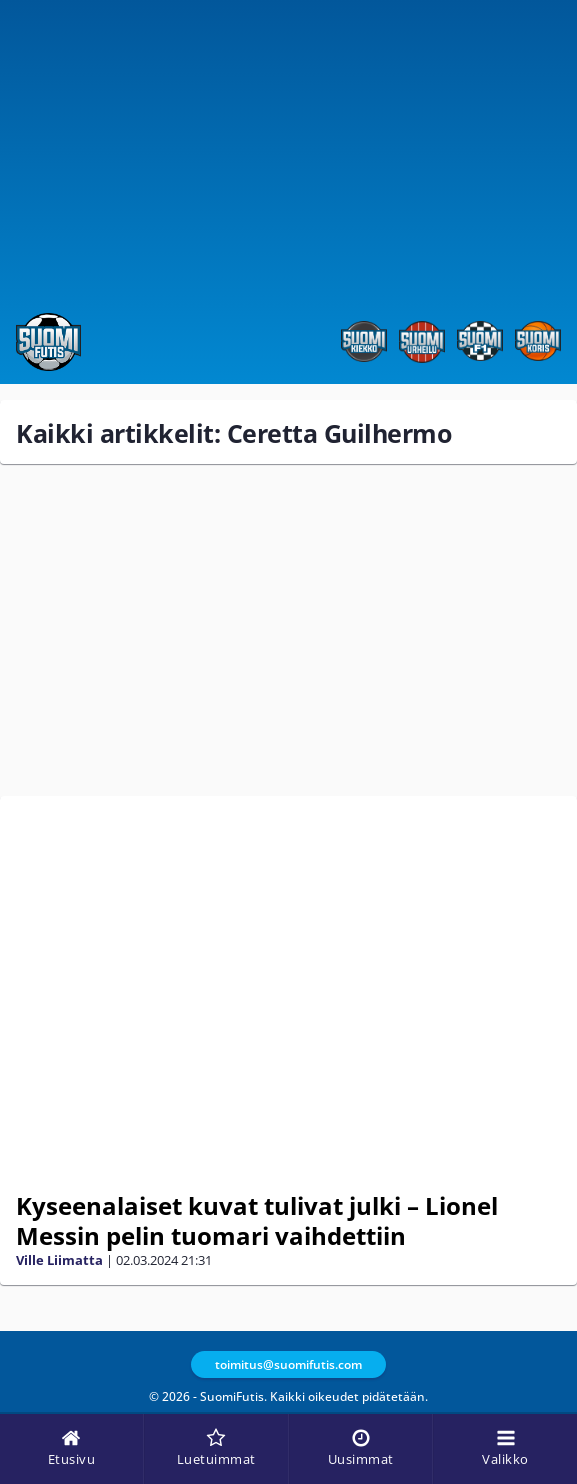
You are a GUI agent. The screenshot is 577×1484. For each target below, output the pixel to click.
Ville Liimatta (59, 1260)
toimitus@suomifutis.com (288, 1364)
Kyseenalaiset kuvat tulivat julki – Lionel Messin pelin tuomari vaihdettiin (257, 1220)
